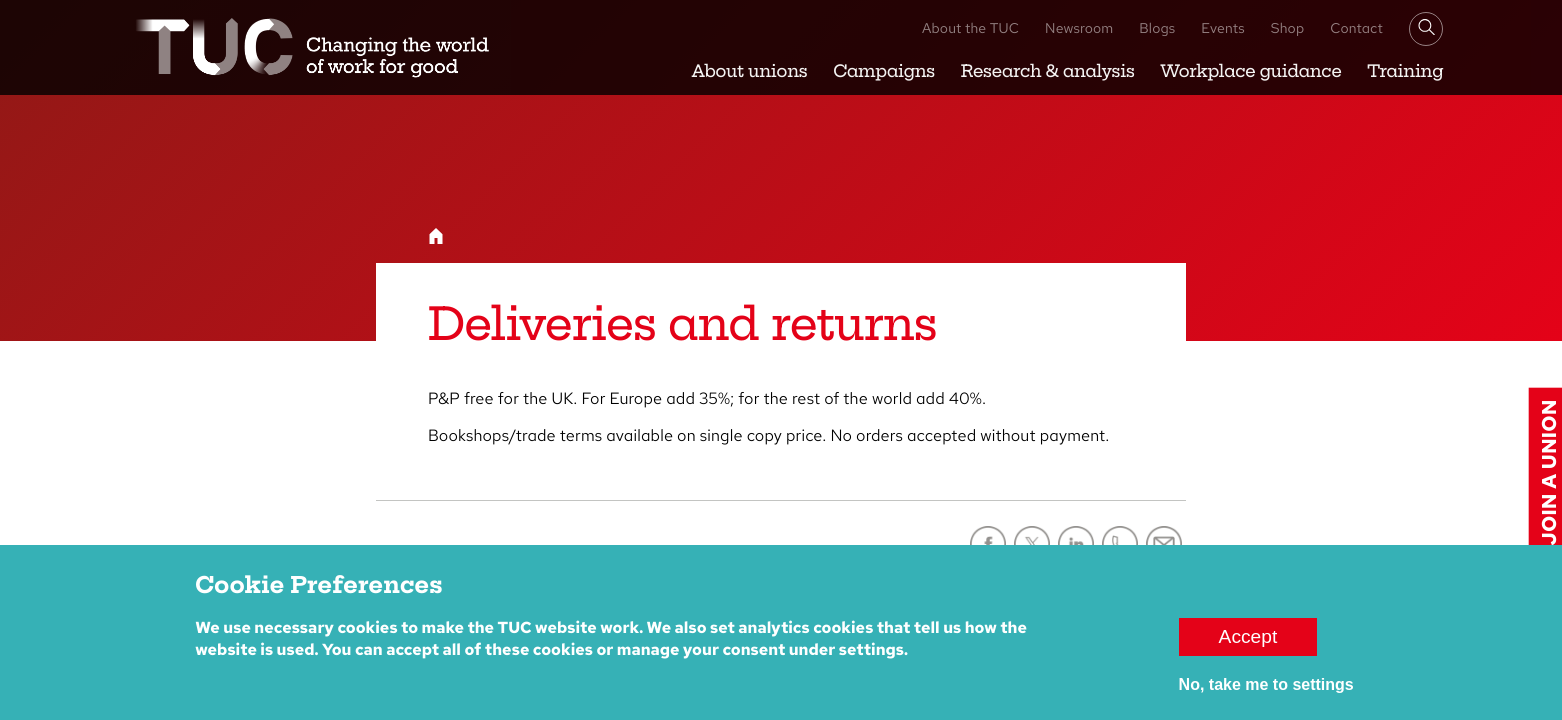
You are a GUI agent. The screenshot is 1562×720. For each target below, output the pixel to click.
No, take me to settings (1266, 689)
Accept (1248, 641)
